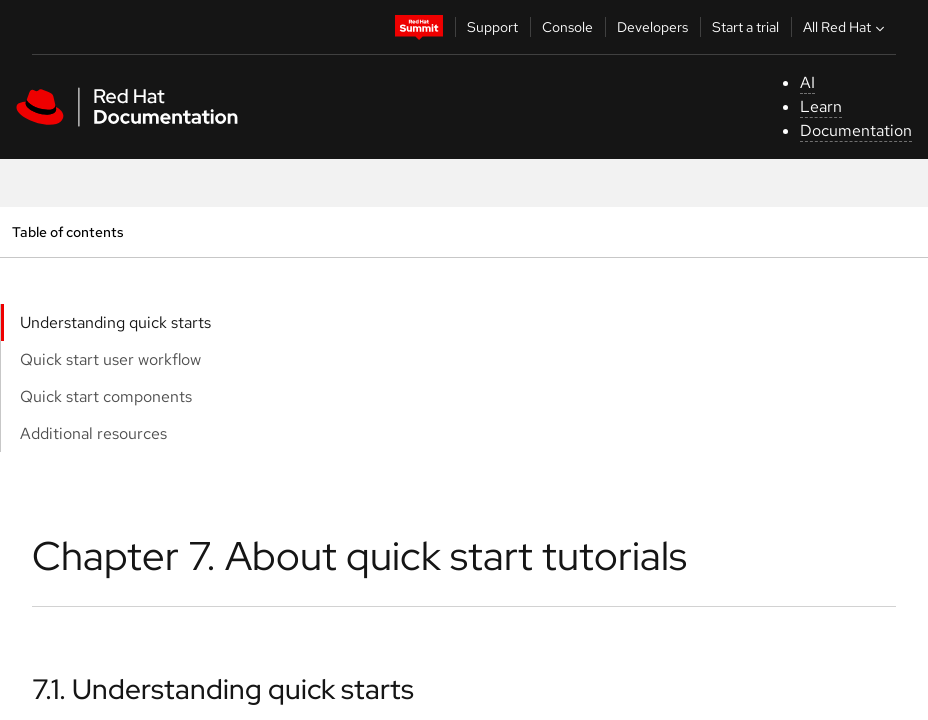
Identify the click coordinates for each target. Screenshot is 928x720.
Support (492, 27)
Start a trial (745, 27)
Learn (821, 106)
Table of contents (67, 231)
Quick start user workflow (110, 359)
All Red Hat (846, 27)
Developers (652, 27)
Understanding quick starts (115, 322)
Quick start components (106, 396)
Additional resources (93, 433)
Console (567, 27)
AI (807, 82)
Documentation (856, 130)
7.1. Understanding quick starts (223, 689)
